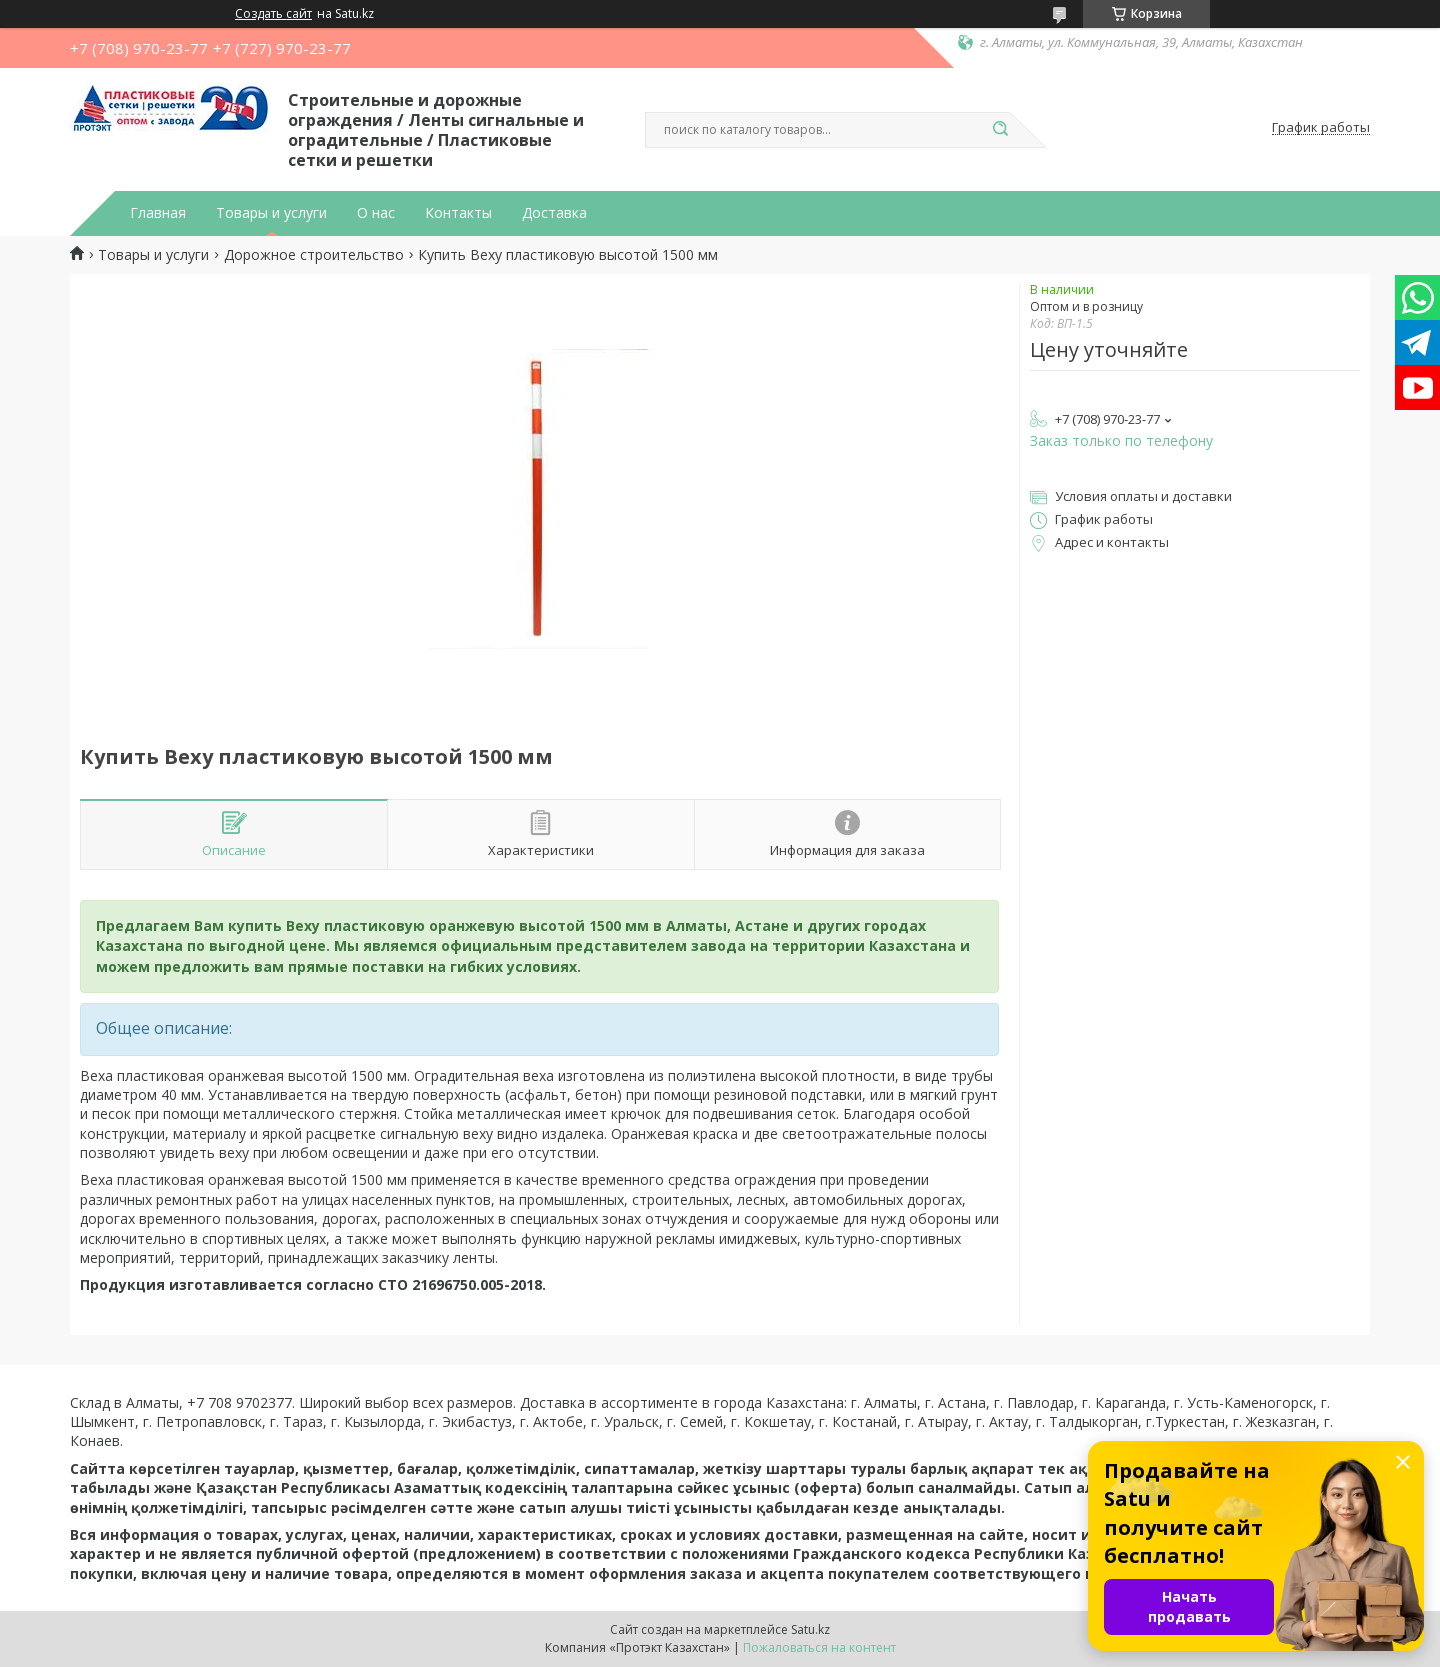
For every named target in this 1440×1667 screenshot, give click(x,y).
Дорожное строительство (314, 255)
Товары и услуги (271, 213)
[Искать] (1000, 130)
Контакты (458, 213)
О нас (376, 213)
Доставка (554, 213)
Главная (158, 213)
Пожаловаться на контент (819, 1647)
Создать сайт (273, 14)
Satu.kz (810, 1629)
